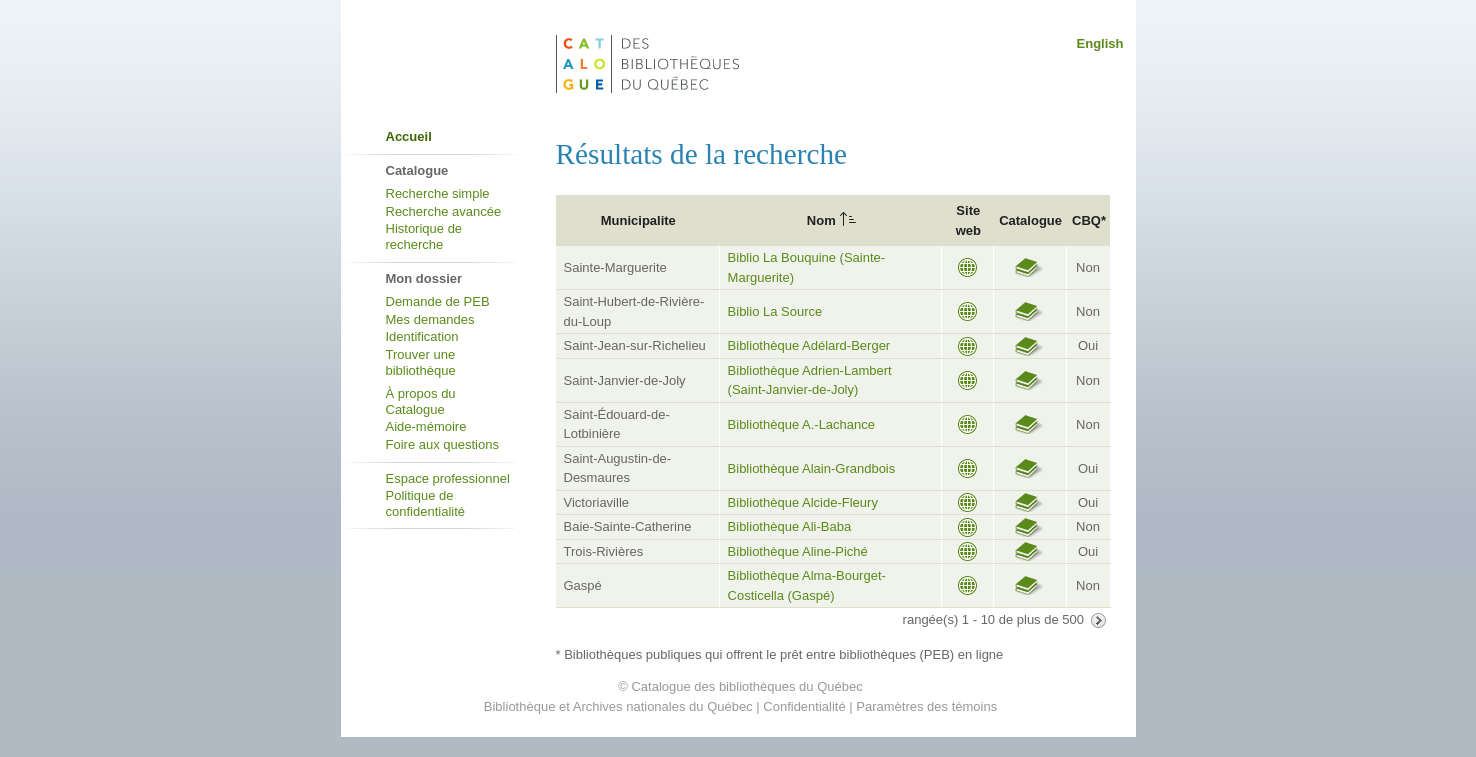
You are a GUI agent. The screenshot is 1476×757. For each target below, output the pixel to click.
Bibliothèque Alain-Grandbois (812, 468)
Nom (821, 220)
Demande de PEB (438, 301)
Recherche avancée (444, 211)
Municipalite (638, 220)
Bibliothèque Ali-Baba (790, 526)
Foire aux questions (442, 444)
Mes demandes (430, 319)
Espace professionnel (448, 478)
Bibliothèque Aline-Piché (798, 551)
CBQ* (1089, 220)
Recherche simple (438, 193)
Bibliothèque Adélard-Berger (809, 345)
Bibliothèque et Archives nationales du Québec (618, 706)
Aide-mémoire (426, 426)
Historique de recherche (424, 236)
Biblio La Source (775, 311)
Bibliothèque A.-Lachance (801, 424)
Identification (422, 336)
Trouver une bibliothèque (421, 362)
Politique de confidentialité (426, 503)
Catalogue (1030, 220)
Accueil (409, 136)
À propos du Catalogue (421, 401)
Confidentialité (804, 706)
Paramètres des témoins (926, 706)
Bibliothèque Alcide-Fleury (803, 502)
